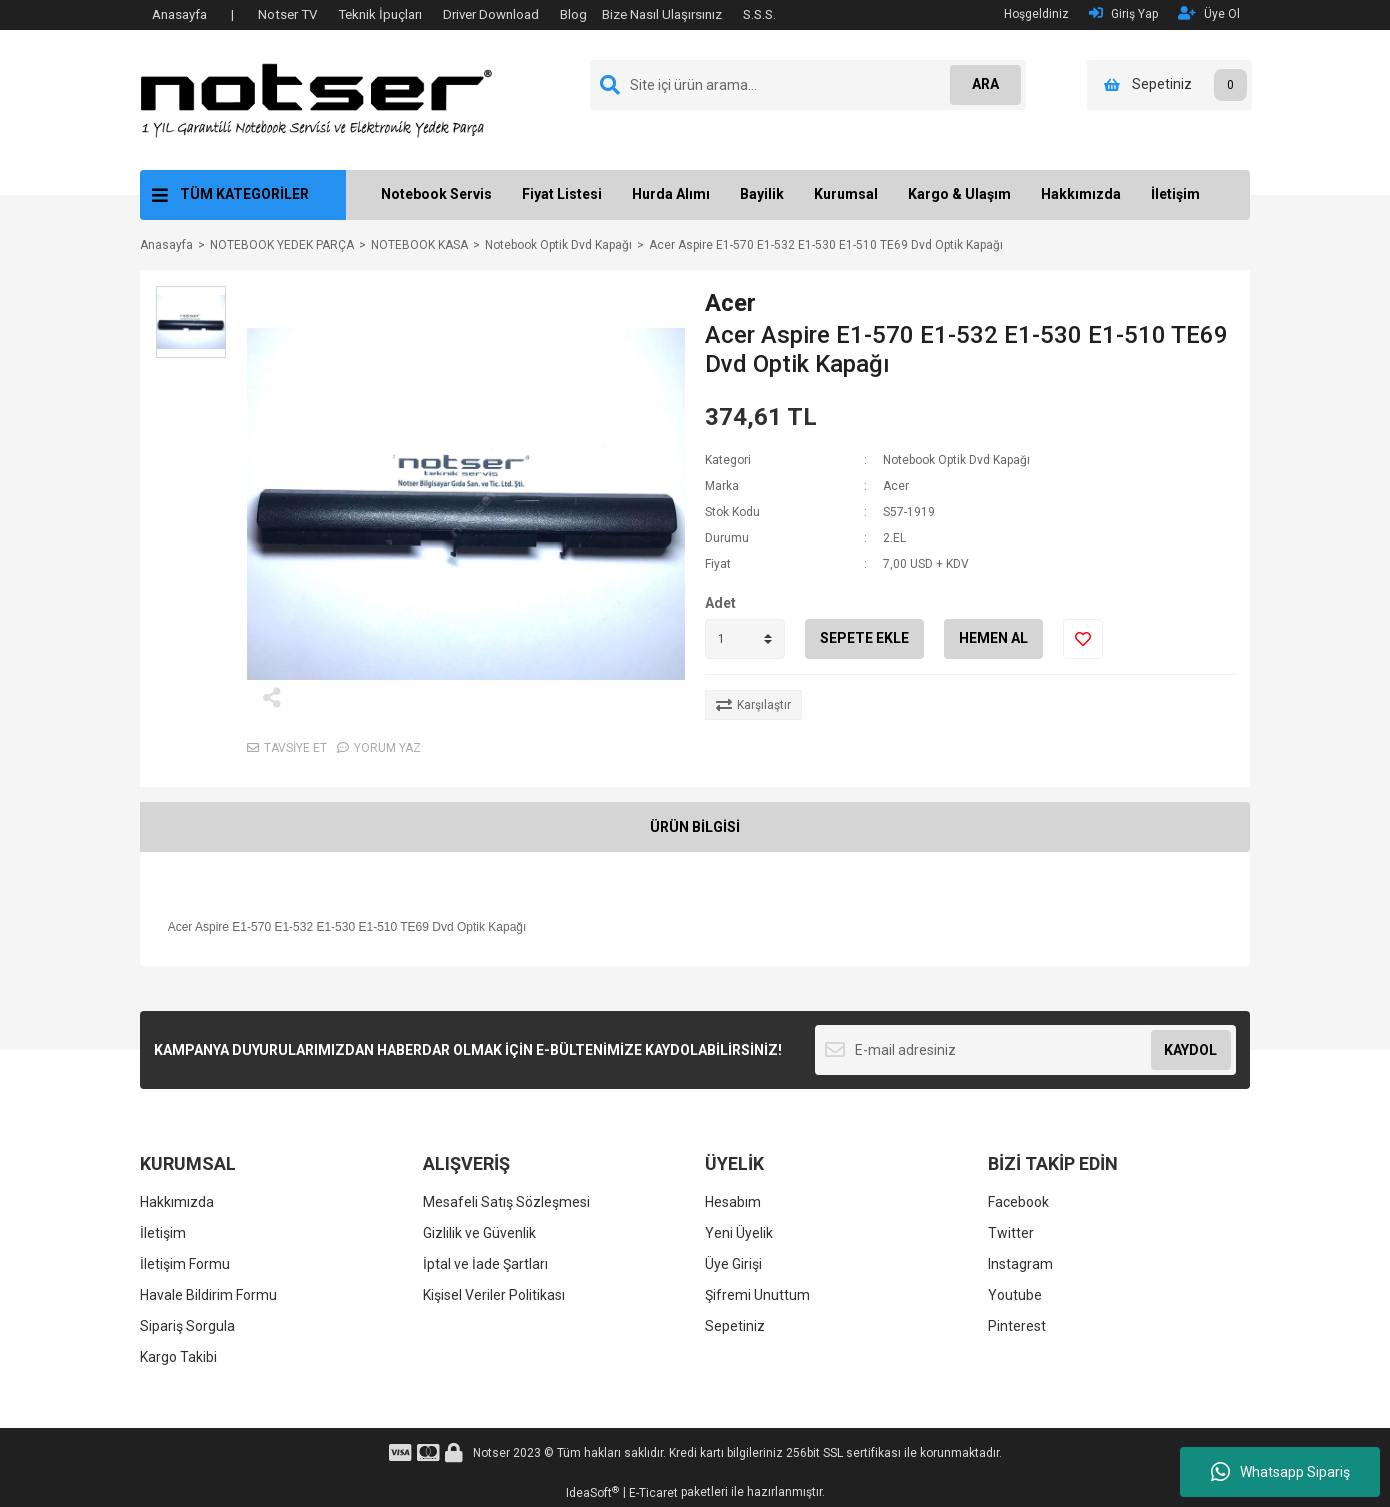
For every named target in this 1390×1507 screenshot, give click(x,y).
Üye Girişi (733, 1264)
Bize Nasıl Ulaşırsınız (662, 14)
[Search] (808, 85)
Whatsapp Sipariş (1280, 1472)
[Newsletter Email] (1025, 1050)
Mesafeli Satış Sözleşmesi (506, 1202)
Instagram (1020, 1264)
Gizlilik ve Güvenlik (479, 1233)
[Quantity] (745, 639)
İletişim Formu (185, 1264)
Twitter (1011, 1233)
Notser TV (287, 14)
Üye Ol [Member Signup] (1209, 13)
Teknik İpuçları (380, 14)
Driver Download (491, 14)
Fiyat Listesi (562, 194)
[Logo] (316, 99)
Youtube (1015, 1295)
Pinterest (1017, 1326)
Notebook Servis (436, 194)
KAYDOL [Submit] (1190, 1050)
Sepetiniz (735, 1326)
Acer (730, 303)
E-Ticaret (653, 1493)
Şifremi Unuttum (757, 1295)
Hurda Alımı (671, 194)
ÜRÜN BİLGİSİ (695, 827)
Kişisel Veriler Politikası (494, 1295)
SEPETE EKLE (864, 638)
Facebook (1018, 1202)
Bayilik (762, 194)
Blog (573, 14)
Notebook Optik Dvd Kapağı (956, 460)
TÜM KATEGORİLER (244, 194)
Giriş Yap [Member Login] (1123, 13)
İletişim (1175, 194)
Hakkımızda (1081, 194)
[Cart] (1169, 85)
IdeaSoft (592, 1493)
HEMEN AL (993, 638)
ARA (981, 84)
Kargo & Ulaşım (959, 194)
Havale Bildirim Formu (208, 1295)
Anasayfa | (193, 14)
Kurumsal (846, 194)
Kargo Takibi (178, 1357)
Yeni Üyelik (739, 1233)
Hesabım (733, 1202)
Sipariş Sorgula (187, 1326)
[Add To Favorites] (1083, 639)
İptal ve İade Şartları (485, 1264)
